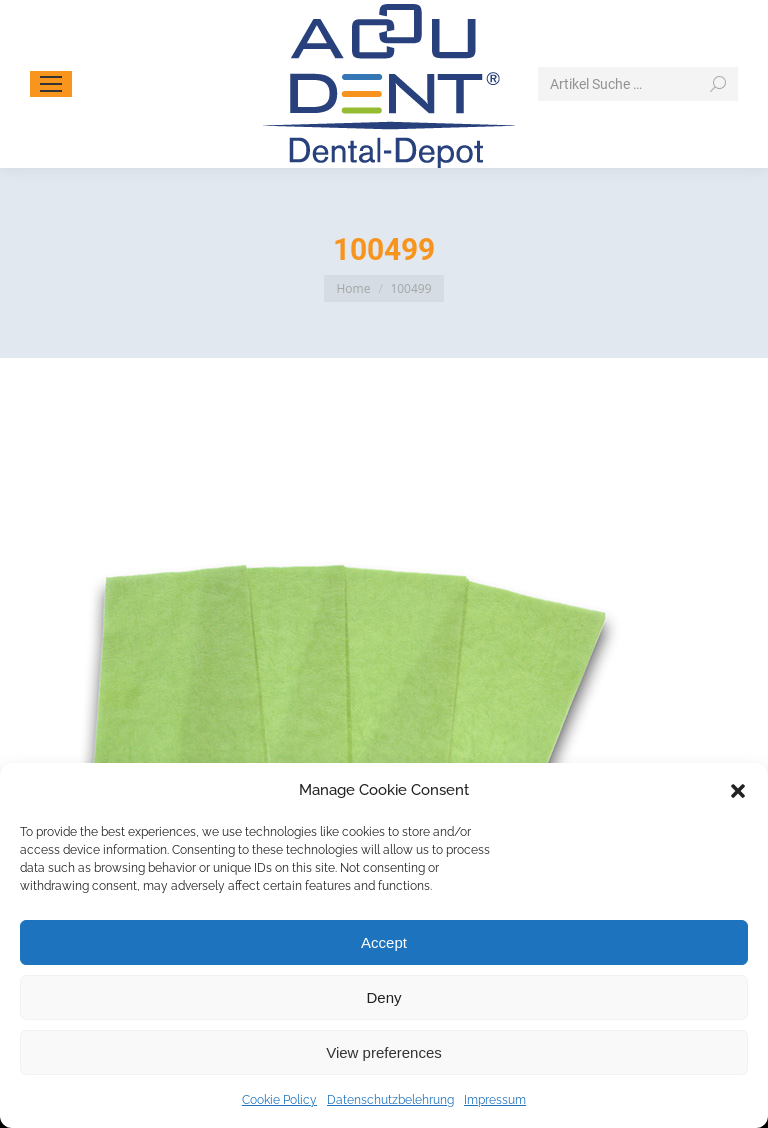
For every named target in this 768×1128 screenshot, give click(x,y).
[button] (738, 791)
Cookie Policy (279, 1100)
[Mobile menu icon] (51, 84)
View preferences (384, 1052)
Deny (383, 997)
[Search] (638, 84)
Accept (384, 942)
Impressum (495, 1100)
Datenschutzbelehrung (390, 1100)
